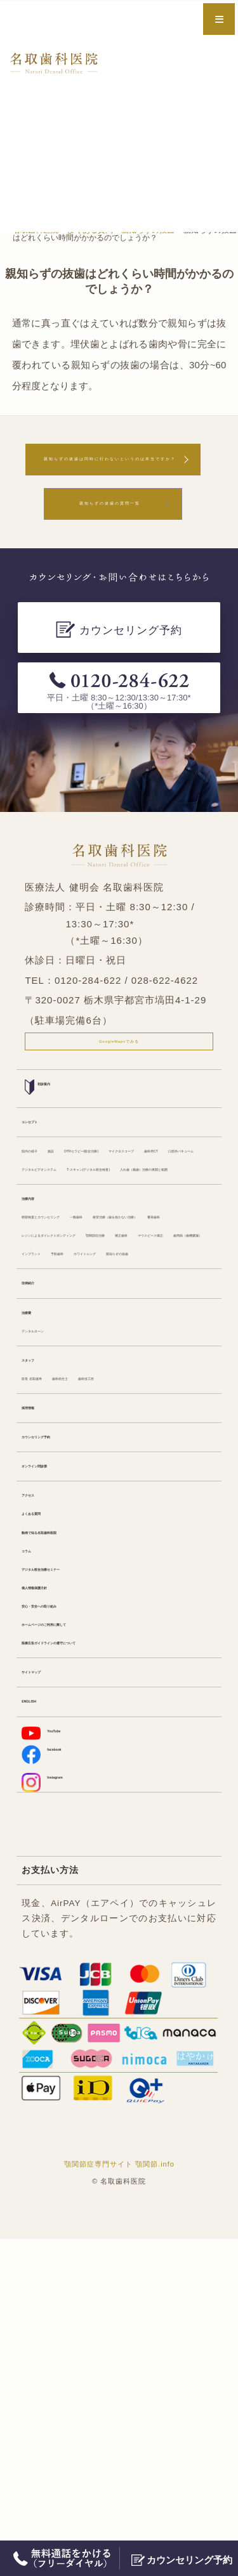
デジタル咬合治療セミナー (75, 1856)
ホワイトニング (53, 1471)
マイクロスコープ (57, 1223)
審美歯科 (174, 1376)
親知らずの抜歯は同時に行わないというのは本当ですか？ (110, 470)
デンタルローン (53, 1564)
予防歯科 (193, 1448)
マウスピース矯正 (166, 1424)
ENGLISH (41, 2020)
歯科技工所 (164, 1623)
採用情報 (39, 1657)
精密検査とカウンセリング (75, 1353)
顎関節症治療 (48, 1424)
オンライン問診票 (57, 1726)
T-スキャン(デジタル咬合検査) (82, 1270)
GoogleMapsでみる (119, 1076)
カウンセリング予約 (62, 1692)
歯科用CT (122, 1223)
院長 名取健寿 (49, 1623)
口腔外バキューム (57, 1247)
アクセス (39, 1761)
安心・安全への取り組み (70, 1904)
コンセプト (44, 1164)
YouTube (52, 2054)
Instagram (55, 2113)
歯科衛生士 (110, 1623)
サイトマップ (48, 1985)
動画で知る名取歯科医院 (70, 1808)
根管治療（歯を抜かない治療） (84, 1376)
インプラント (138, 1448)
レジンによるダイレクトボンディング (97, 1400)
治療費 (35, 1540)
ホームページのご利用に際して (84, 1927)
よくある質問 (48, 1784)
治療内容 (39, 1329)
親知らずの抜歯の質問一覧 (110, 529)
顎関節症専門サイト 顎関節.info (119, 2501)
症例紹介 (39, 1506)
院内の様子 (44, 1199)
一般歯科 (156, 1353)
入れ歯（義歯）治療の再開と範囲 (88, 1294)
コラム (35, 1832)
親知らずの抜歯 (125, 1471)
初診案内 (49, 1127)
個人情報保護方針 (57, 1879)
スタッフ (39, 1599)
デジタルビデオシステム (152, 1247)
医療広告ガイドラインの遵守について (97, 1951)
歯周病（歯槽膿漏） (62, 1448)
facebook (53, 2080)
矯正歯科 (103, 1424)
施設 (85, 1199)
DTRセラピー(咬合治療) (151, 1199)
